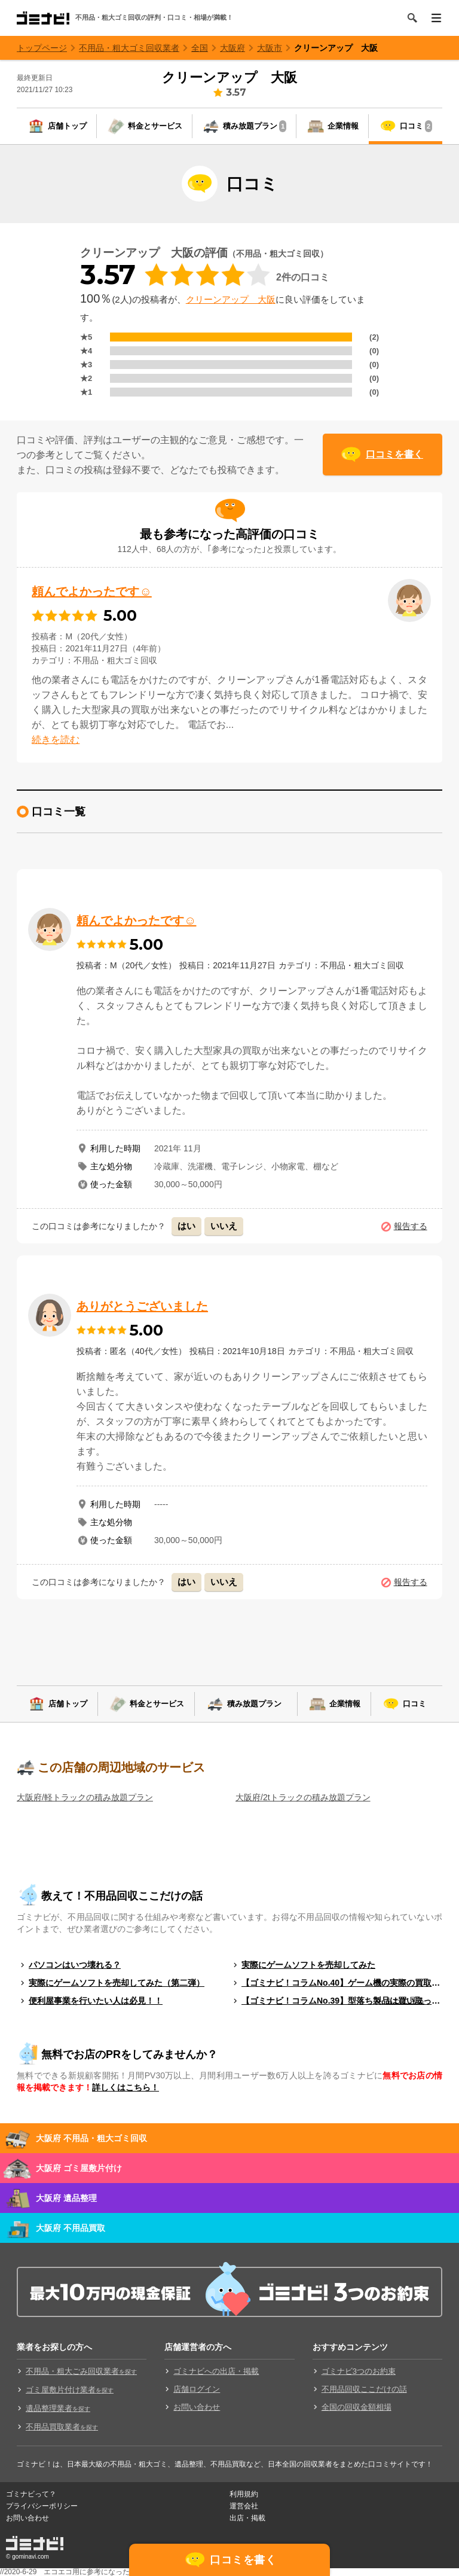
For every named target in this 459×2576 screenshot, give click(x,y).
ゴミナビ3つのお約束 (359, 2371)
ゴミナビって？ (31, 2494)
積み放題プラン (254, 126)
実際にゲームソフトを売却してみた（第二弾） (116, 1982)
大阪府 (232, 48)
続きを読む (55, 739)
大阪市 (269, 48)
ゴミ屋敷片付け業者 (70, 2389)
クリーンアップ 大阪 (336, 48)
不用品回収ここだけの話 (364, 2389)
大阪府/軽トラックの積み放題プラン (85, 1797)
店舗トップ (67, 125)
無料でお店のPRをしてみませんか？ (129, 2054)
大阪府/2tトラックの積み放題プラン (303, 1797)
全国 (199, 48)
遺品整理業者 (58, 2408)
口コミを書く (394, 454)
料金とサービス (155, 125)
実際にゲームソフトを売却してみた (308, 1965)
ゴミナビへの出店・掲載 (216, 2371)
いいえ (223, 1226)
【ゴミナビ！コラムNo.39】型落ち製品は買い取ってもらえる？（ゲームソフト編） (341, 2000)
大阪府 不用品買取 (70, 2228)
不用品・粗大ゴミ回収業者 (129, 48)
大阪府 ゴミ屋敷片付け (79, 2168)
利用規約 (244, 2494)
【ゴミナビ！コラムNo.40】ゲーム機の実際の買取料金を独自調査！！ (341, 1982)
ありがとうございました (142, 1306)
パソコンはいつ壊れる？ (75, 1965)
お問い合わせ (196, 2407)
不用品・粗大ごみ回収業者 (81, 2371)
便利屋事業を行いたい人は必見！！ (96, 2000)
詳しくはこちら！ (125, 2087)
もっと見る (404, 2000)
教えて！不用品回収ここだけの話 (122, 1896)
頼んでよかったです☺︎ (91, 591)
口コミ (416, 126)
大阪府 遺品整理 (66, 2198)
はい (186, 1226)
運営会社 (244, 2506)
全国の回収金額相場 (356, 2407)
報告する (410, 1226)
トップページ (42, 48)
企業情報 (343, 125)
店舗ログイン (196, 2389)
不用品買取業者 (62, 2426)
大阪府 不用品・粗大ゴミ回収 (91, 2138)
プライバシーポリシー (42, 2506)
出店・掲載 (247, 2518)
